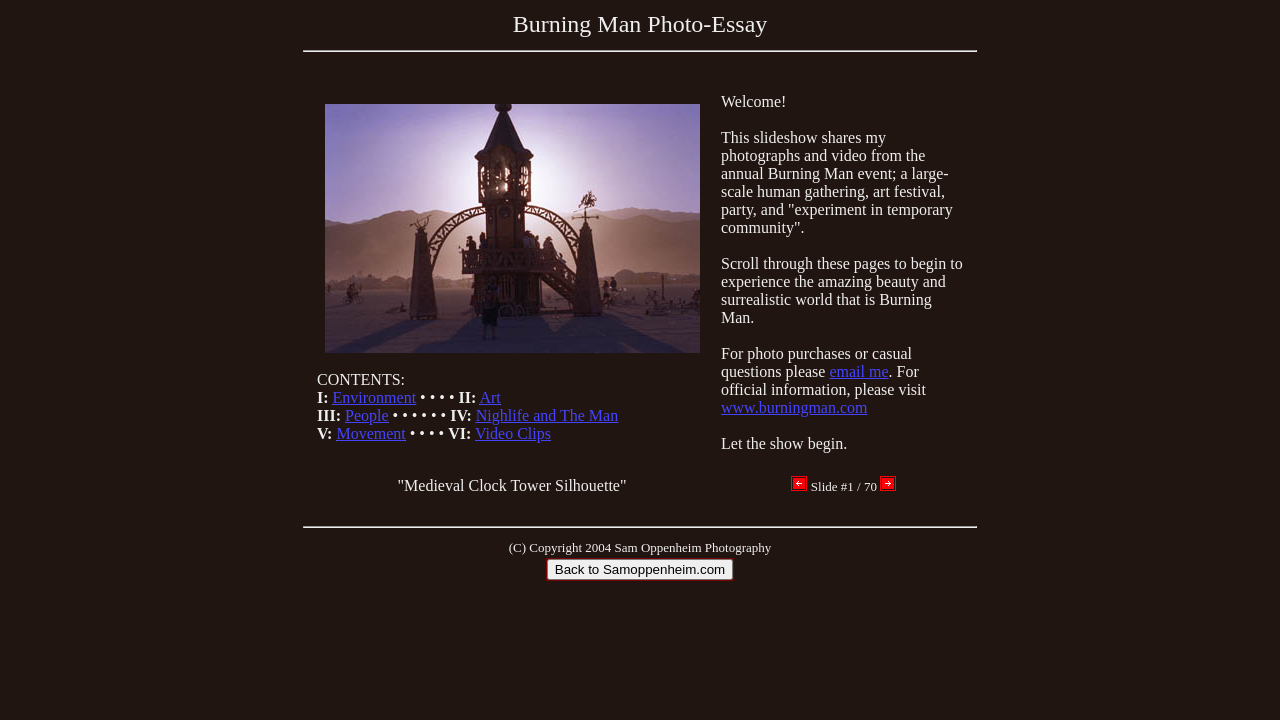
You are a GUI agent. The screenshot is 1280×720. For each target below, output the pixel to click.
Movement (370, 433)
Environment (375, 397)
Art (489, 397)
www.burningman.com (794, 407)
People (367, 415)
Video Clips (513, 433)
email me (858, 371)
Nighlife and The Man (547, 415)
